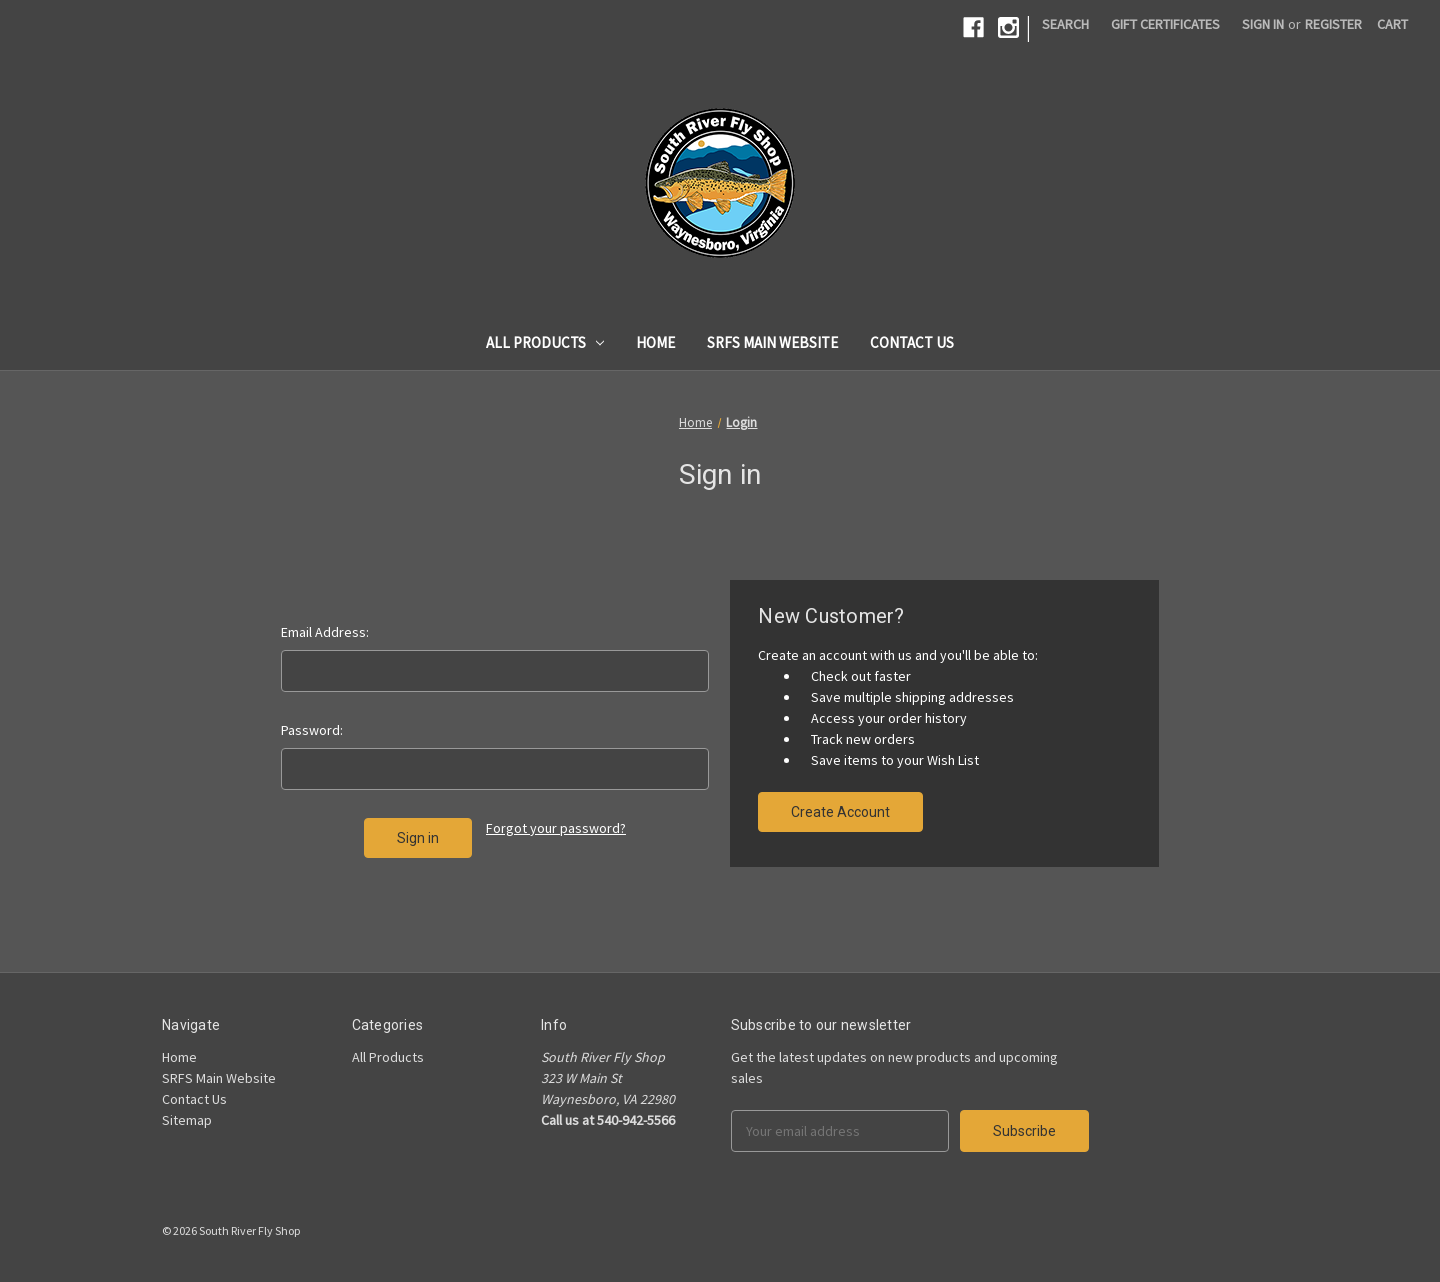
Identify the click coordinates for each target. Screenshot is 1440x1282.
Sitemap (187, 1120)
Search (1065, 24)
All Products (545, 342)
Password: (312, 730)
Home (655, 342)
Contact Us (912, 342)
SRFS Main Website (772, 342)
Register (1333, 24)
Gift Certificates (1165, 24)
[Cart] (1392, 24)
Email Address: (325, 632)
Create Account (840, 812)
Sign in (1263, 24)
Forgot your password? (556, 828)
